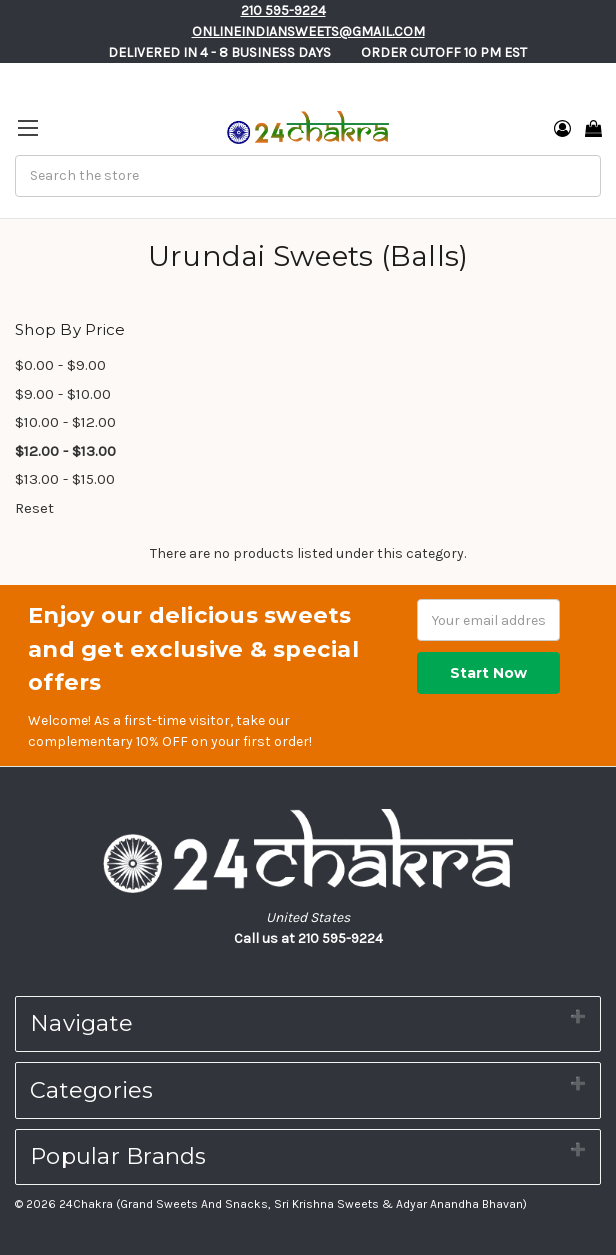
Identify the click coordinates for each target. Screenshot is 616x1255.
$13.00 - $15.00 (65, 479)
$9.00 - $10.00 (63, 394)
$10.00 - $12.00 (65, 422)
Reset (34, 508)
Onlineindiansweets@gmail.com (308, 31)
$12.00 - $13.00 (65, 451)
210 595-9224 (283, 10)
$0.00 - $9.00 (60, 365)
